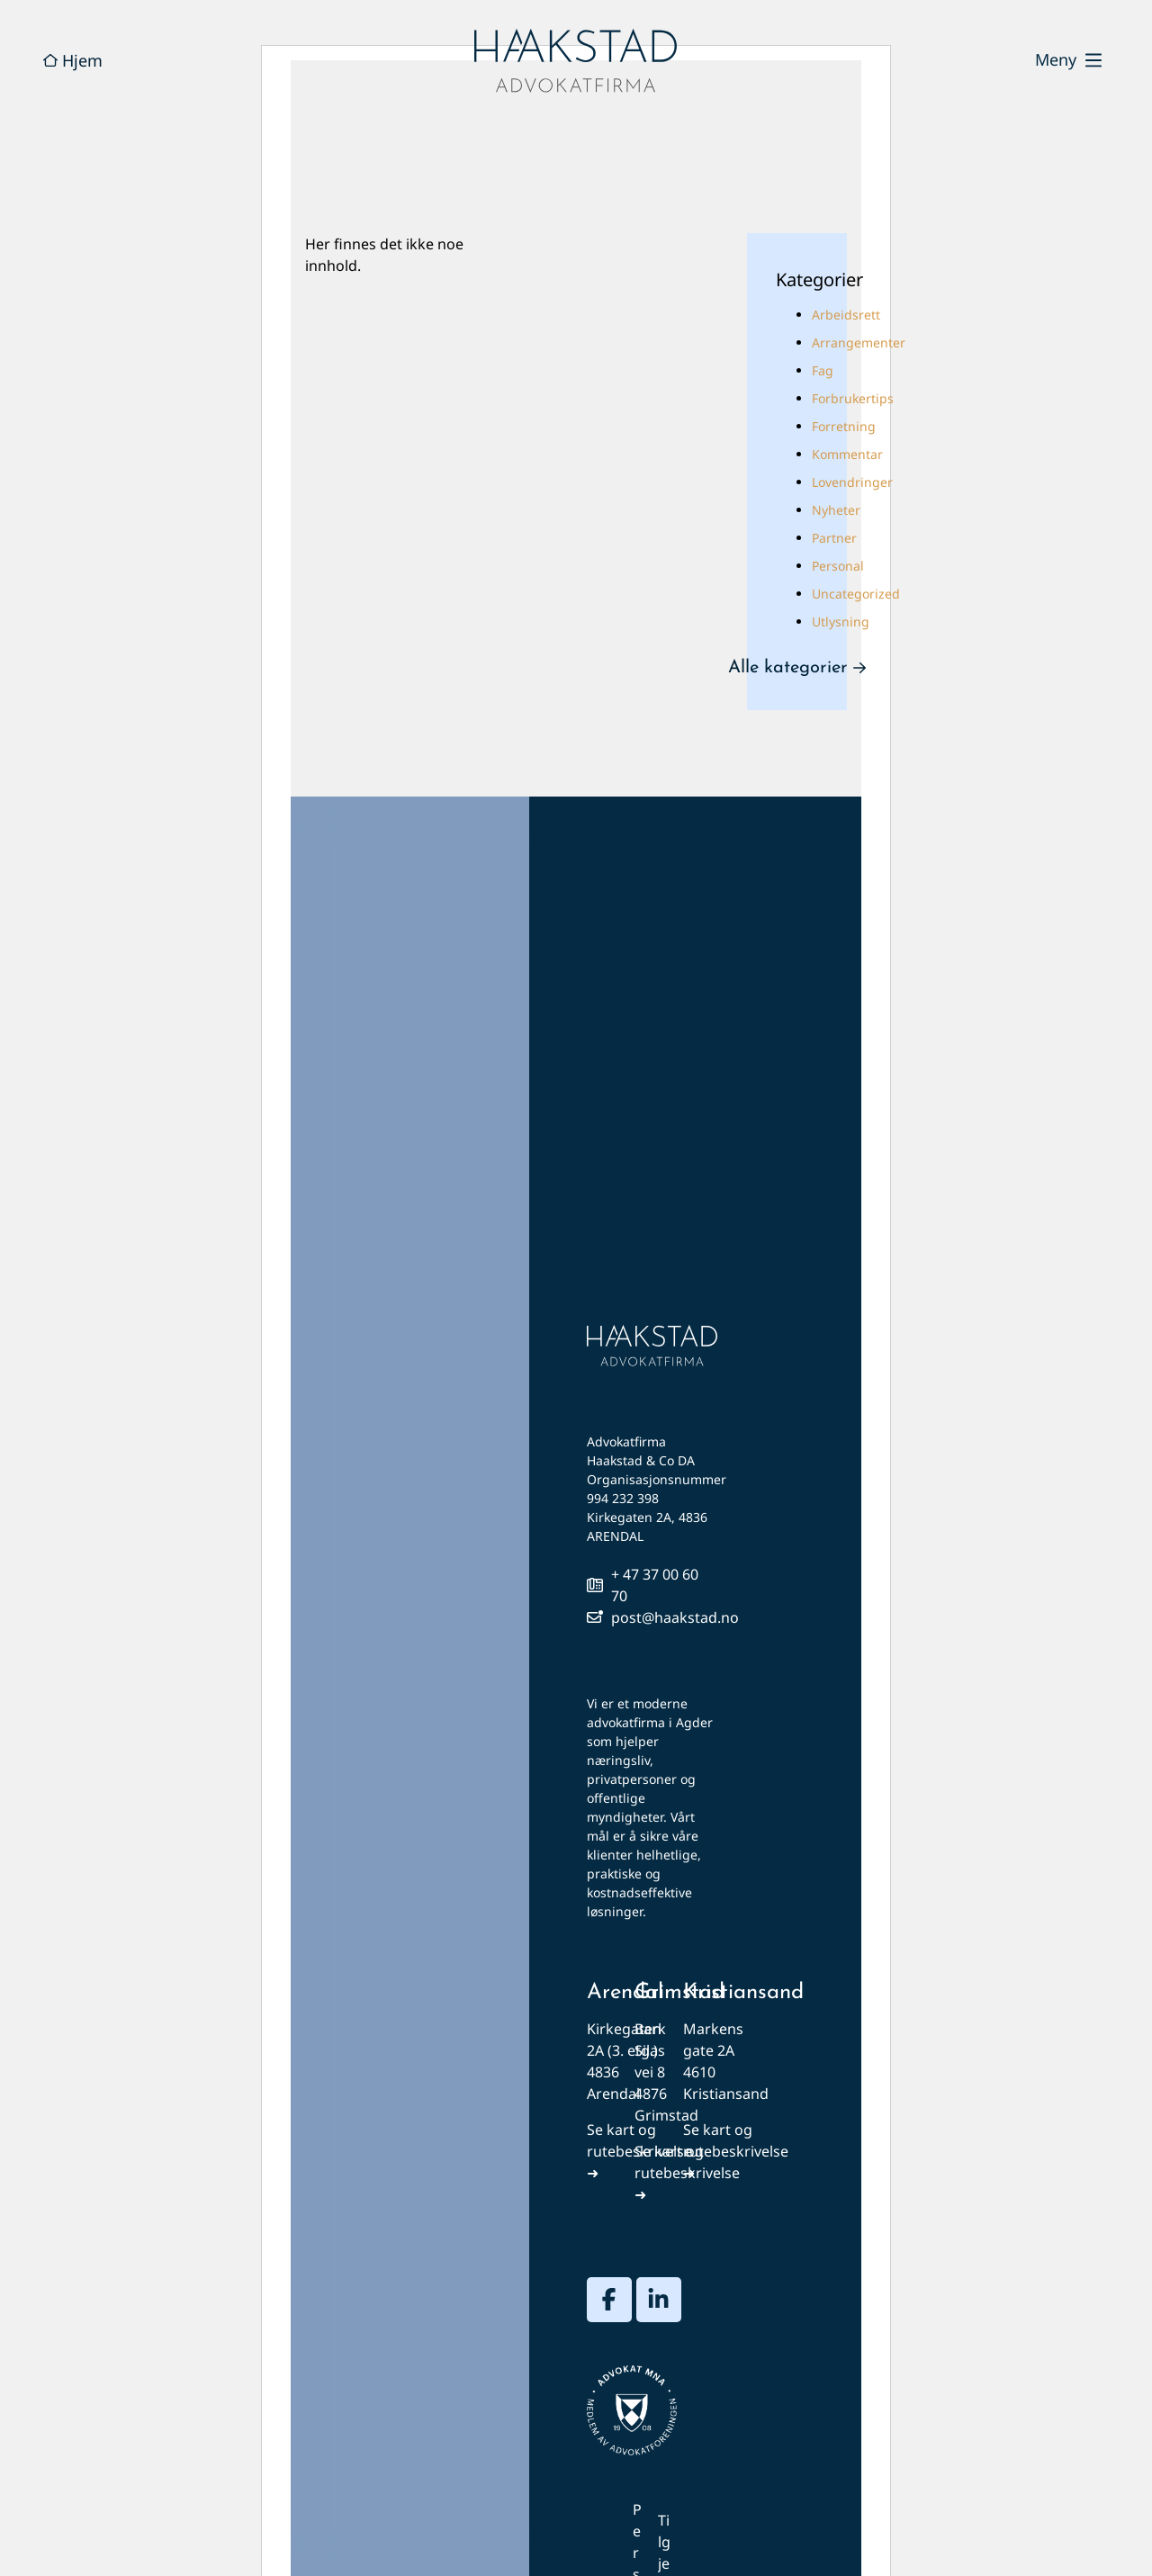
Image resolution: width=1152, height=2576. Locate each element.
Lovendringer (852, 482)
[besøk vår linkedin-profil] (658, 2299)
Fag (822, 370)
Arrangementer (858, 342)
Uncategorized (856, 593)
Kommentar (847, 454)
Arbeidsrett (846, 314)
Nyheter (836, 509)
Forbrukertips (853, 398)
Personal (838, 565)
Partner (834, 537)
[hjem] (575, 61)
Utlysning (840, 621)
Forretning (844, 426)
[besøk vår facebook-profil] (609, 2299)
